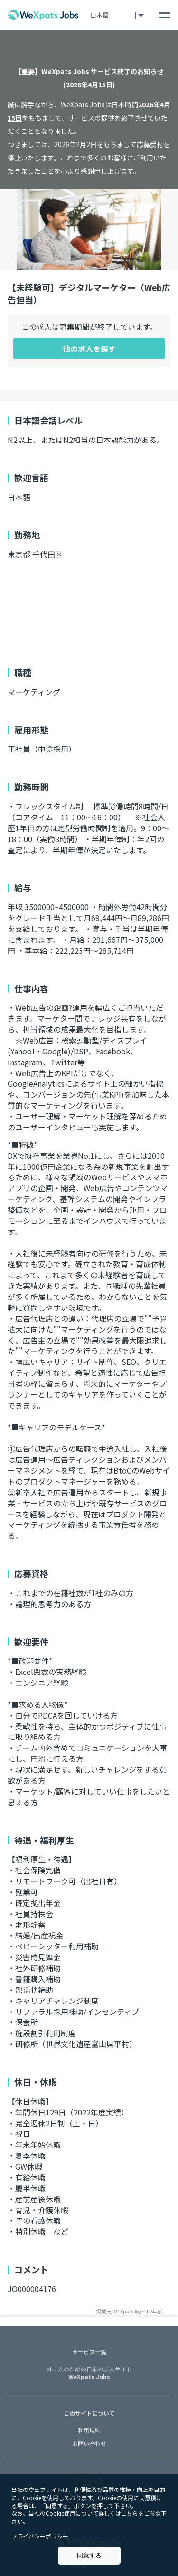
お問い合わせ (89, 2443)
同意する (89, 2555)
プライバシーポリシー (39, 2536)
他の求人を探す (89, 348)
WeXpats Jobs (89, 2373)
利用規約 (89, 2430)
